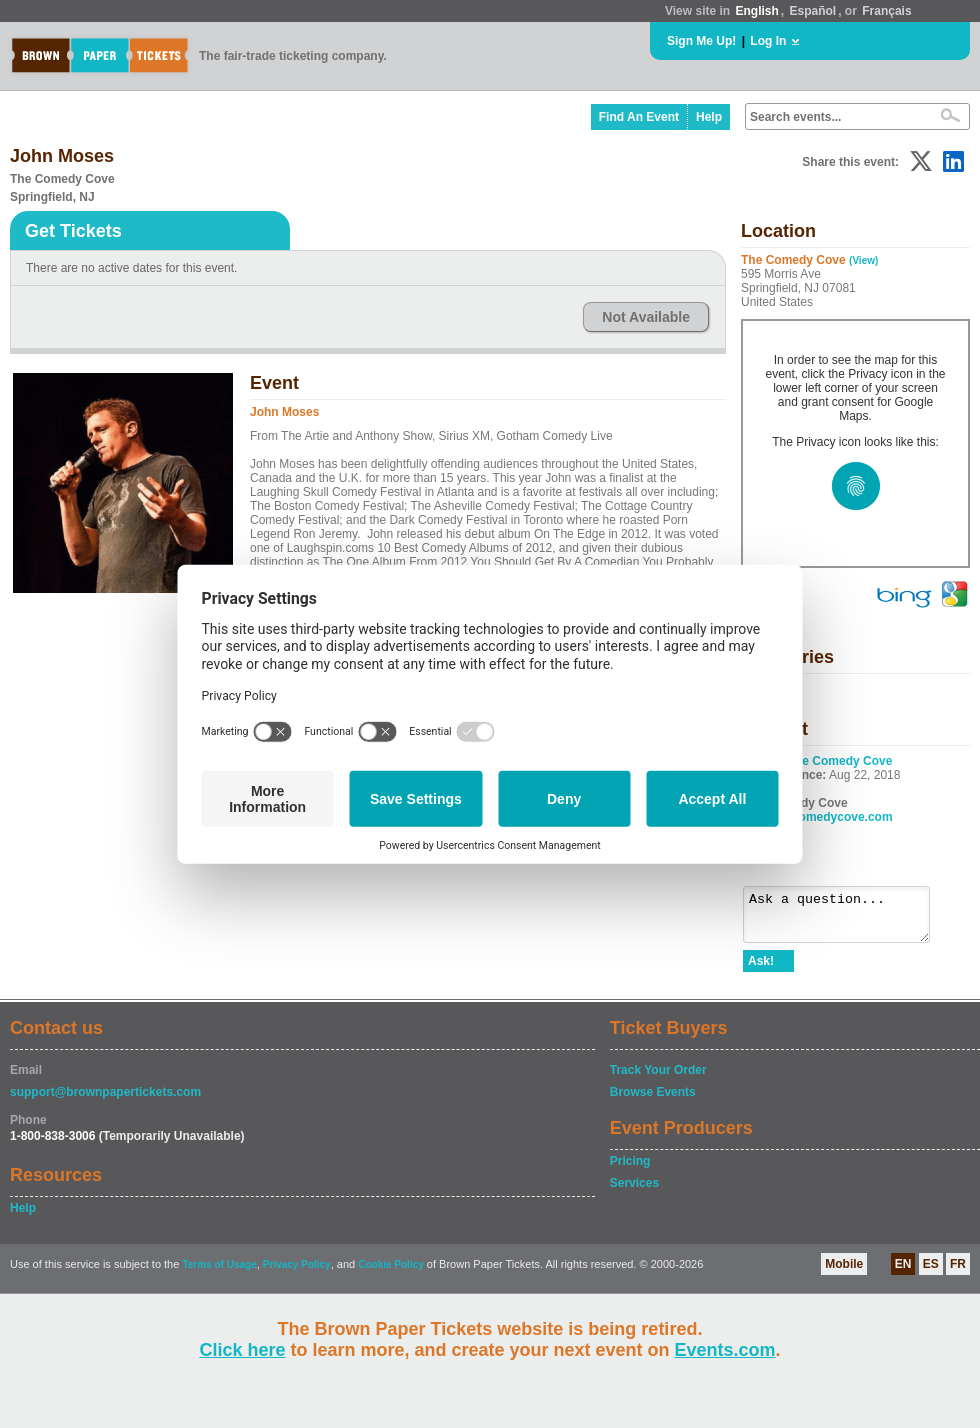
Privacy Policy (297, 1273)
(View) (863, 260)
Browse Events (653, 1101)
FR (958, 1273)
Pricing (630, 1170)
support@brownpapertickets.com (105, 1101)
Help (709, 117)
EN (903, 1273)
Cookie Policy (391, 1273)
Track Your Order (658, 1079)
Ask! (761, 970)
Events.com (725, 1350)
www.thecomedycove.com (818, 817)
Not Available (646, 317)
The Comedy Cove (840, 761)
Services (634, 1192)
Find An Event (639, 117)
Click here (242, 1350)
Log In (768, 41)
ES (931, 1273)
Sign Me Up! (701, 41)
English (756, 11)
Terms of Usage (219, 1273)
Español (813, 11)
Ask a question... (846, 919)
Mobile (844, 1273)
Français (886, 11)
